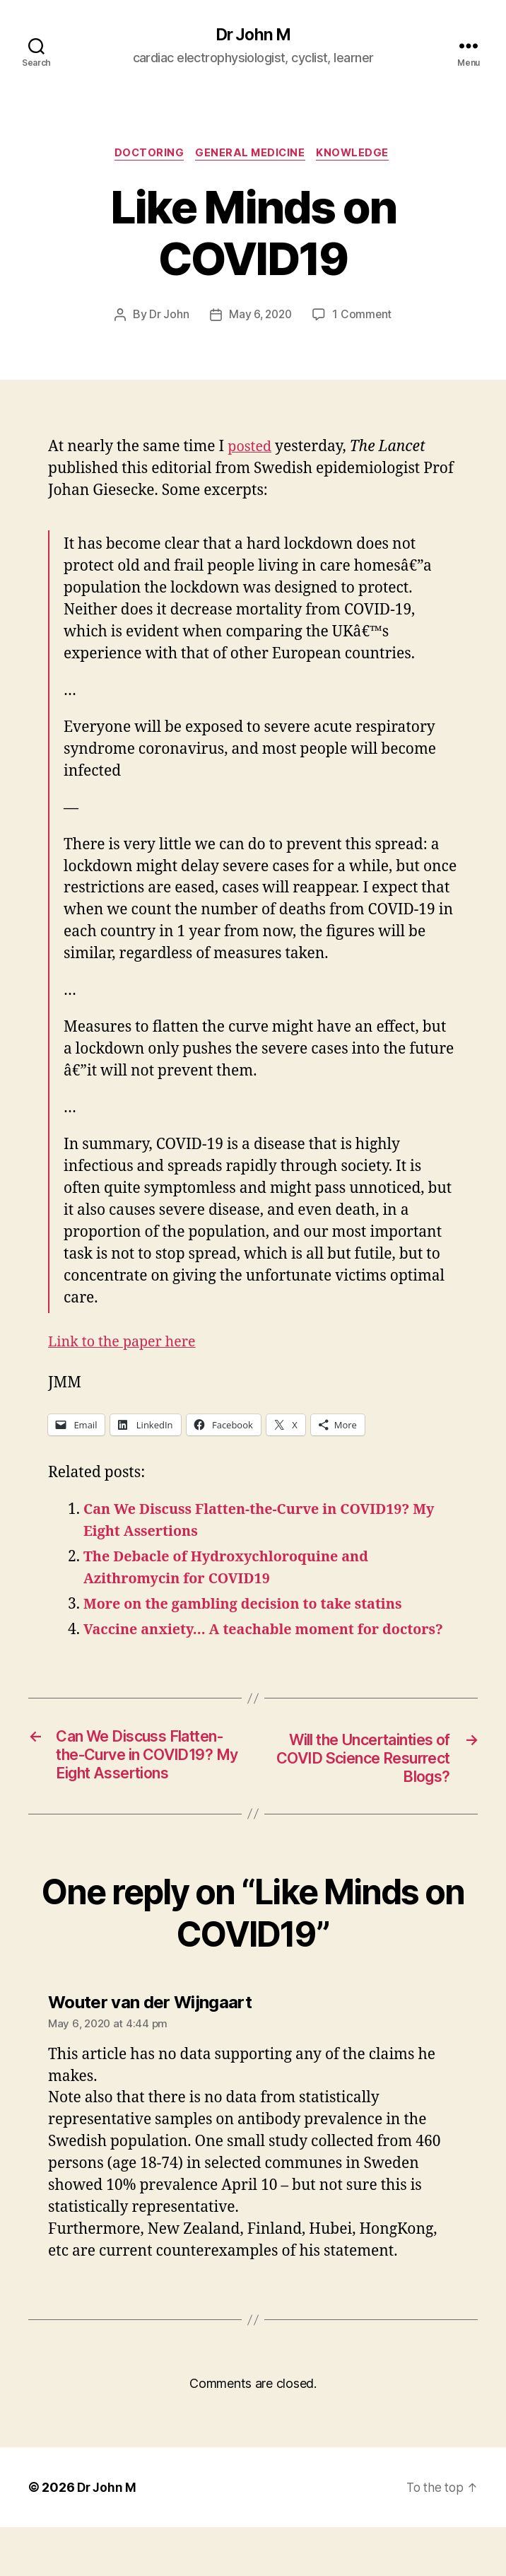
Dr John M (252, 35)
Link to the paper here (126, 1344)
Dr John (167, 317)
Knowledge (358, 155)
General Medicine (251, 155)
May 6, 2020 (260, 317)
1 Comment (364, 317)
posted (251, 449)
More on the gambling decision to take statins (252, 1606)
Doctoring (146, 155)
